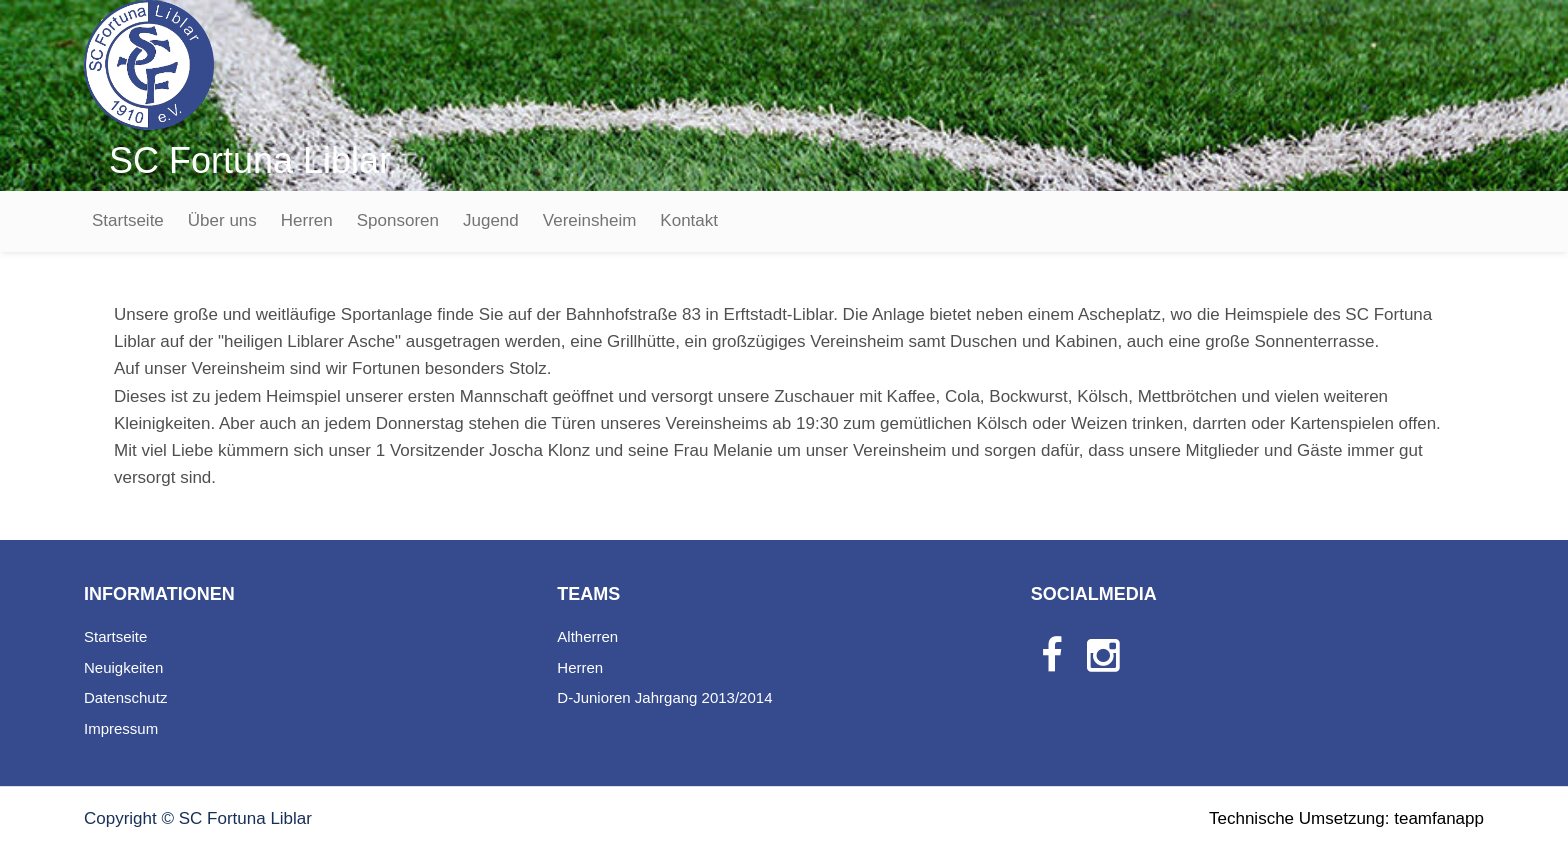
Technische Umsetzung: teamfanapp (1346, 818)
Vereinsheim (590, 220)
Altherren (587, 636)
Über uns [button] (222, 220)
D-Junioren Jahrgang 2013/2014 (664, 697)
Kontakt (689, 220)
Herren (307, 220)
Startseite (128, 220)
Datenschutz (125, 697)
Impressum (121, 728)
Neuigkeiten (123, 667)
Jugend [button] (491, 220)
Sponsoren (398, 220)
